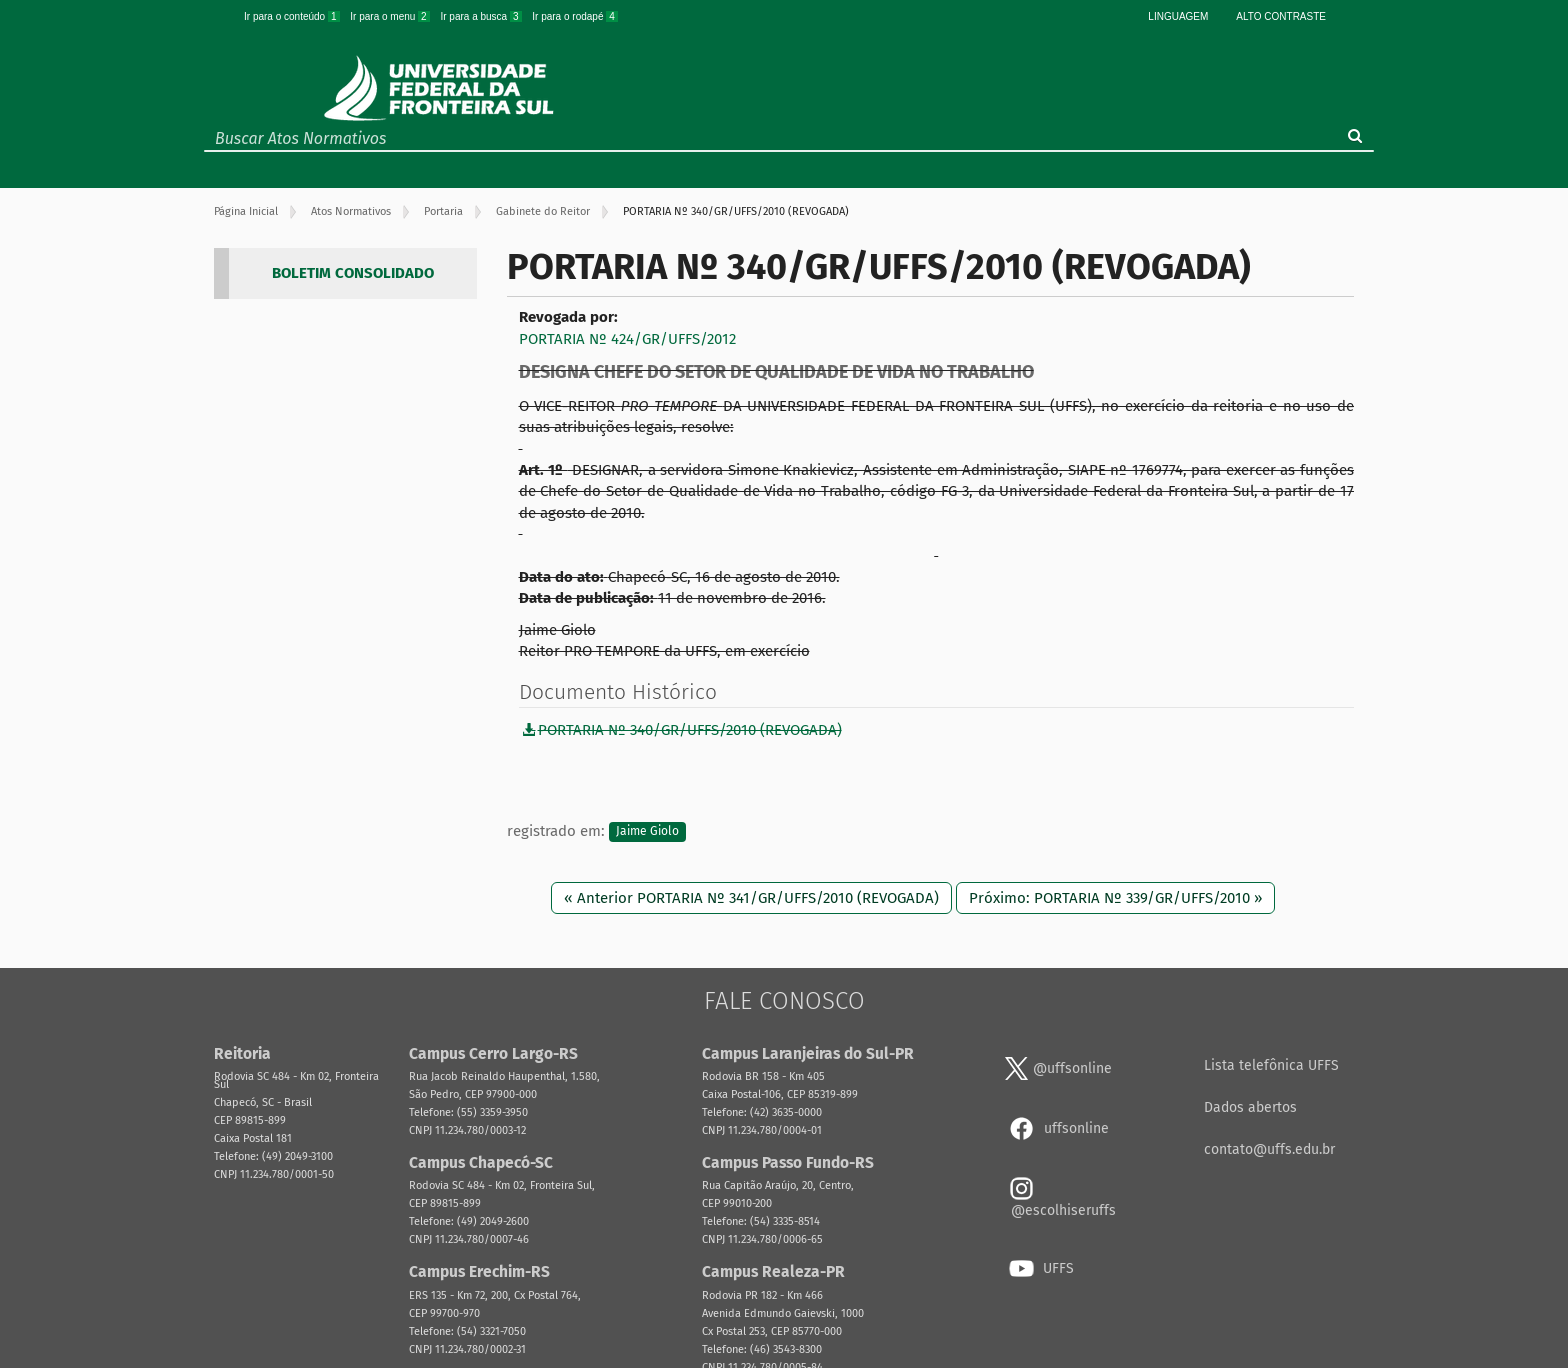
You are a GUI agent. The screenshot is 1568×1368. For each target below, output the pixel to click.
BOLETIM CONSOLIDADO (353, 273)
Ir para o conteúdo (293, 16)
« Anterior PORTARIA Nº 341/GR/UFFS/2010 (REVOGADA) (751, 898)
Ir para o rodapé (575, 16)
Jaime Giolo (647, 832)
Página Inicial (246, 211)
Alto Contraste (1281, 16)
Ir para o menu (391, 16)
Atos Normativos (351, 211)
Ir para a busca (482, 16)
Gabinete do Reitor (543, 211)
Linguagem (1178, 16)
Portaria (443, 211)
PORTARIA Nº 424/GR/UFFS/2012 (627, 339)
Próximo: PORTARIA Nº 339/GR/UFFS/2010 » (1115, 898)
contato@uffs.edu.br (1269, 1149)
